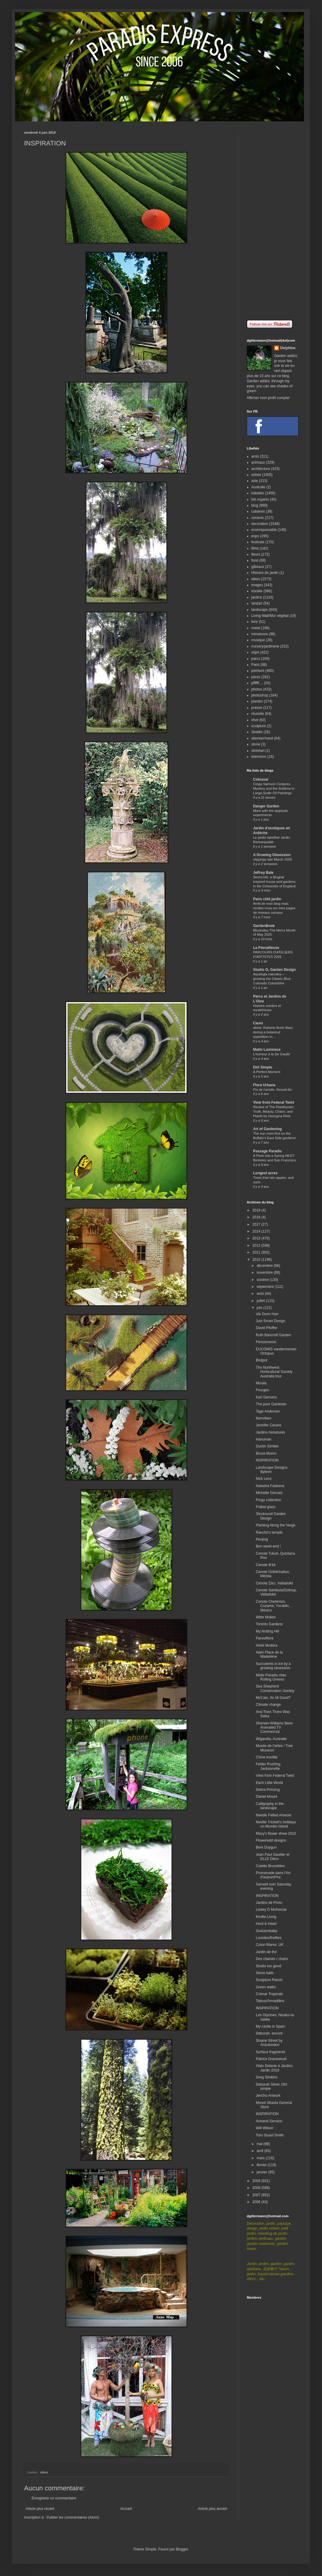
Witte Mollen (266, 1617)
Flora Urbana (264, 1085)
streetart (258, 750)
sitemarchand (262, 738)
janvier (262, 2172)
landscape (259, 610)
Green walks (266, 1987)
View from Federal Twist (273, 1102)
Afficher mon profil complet (268, 398)
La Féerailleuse (266, 948)
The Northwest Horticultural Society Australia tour (274, 1371)
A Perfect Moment (266, 1072)
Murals (261, 1383)
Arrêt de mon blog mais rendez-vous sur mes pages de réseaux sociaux (274, 908)
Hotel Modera (266, 1645)
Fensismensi (266, 1342)
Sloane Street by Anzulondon (269, 2042)
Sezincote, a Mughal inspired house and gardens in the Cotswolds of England (274, 881)
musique (258, 640)
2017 (257, 1224)
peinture (257, 671)
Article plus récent (40, 2509)
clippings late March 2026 (272, 859)
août (261, 1293)
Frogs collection (268, 1500)
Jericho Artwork (268, 2095)
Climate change (268, 1705)
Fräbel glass (265, 1507)
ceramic (257, 518)
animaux (258, 462)
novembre (265, 1272)
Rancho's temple (269, 1532)
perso (255, 677)
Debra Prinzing (268, 1790)
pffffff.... (257, 683)
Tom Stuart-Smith (270, 2135)
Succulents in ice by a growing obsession (273, 1666)
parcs (255, 659)
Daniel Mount (266, 1796)
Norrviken (263, 1418)
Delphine (288, 348)
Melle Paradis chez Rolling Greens (271, 1677)
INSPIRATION (267, 1460)
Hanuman (263, 1439)
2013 (257, 1238)
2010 (257, 1260)
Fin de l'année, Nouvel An (272, 1089)
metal (255, 628)
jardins (256, 597)
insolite (256, 591)
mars (261, 2158)
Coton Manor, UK (269, 1945)
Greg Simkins (266, 2077)
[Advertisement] (272, 221)
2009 (257, 2181)
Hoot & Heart (266, 1924)
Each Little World (269, 1783)
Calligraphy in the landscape (270, 1806)
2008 (257, 2188)
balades (257, 493)
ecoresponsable (264, 530)
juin (260, 1308)
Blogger (182, 2549)
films (255, 548)
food (254, 560)
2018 (257, 1217)
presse (256, 708)
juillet (261, 1301)
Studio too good (268, 1966)
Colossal (260, 779)
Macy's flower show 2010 (276, 1833)
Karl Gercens (266, 1397)
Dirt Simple (262, 1067)
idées (44, 2472)
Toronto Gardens (269, 1624)
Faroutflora (264, 1638)
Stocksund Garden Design (271, 1516)
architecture (260, 469)
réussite (257, 714)
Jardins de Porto (269, 1903)
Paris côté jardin (267, 899)
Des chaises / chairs (272, 1959)
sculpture (258, 726)
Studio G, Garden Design (274, 970)
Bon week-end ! (268, 1546)
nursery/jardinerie (265, 646)
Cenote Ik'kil (265, 1565)
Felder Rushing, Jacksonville (268, 1766)
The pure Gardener (271, 1404)
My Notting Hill (267, 1631)
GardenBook (264, 926)
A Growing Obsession (272, 855)
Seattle (256, 732)
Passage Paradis (267, 1151)
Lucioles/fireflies (268, 1938)
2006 (257, 2202)
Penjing (262, 1539)
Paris (255, 665)
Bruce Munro (266, 1453)
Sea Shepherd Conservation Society (275, 1688)
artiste (256, 475)
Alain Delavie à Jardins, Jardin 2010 (274, 2068)
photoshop (259, 695)
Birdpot (261, 1360)
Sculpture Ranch (269, 1980)
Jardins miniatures (270, 1432)
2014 (257, 1231)
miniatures (259, 634)
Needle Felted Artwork (273, 1815)
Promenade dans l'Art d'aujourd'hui (273, 1875)
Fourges (262, 1390)
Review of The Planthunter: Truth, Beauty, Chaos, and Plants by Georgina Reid (273, 1111)
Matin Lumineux (266, 1049)
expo (255, 536)
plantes (257, 701)
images (257, 585)
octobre (263, 1280)
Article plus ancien (212, 2509)
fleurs (255, 554)
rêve (254, 720)
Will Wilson (265, 2128)
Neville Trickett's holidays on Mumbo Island (276, 1824)
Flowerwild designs (271, 1840)
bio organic (260, 499)
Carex (258, 1023)
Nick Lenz (264, 1479)
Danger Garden (266, 806)
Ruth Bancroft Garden (273, 1335)
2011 (257, 1252)
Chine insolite (266, 1757)
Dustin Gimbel (267, 1446)
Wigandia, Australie (271, 1739)
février (262, 2165)
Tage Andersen (268, 1411)
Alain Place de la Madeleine (269, 1654)
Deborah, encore (269, 2033)
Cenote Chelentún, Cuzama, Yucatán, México (273, 1605)
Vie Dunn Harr (267, 1314)
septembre (266, 1287)
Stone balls (265, 1973)
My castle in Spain (270, 2026)
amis (255, 456)
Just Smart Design (270, 1321)
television (258, 757)
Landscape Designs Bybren (271, 1469)
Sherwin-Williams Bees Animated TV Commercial (274, 1727)
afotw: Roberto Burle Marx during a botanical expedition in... (273, 1032)
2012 (257, 1245)
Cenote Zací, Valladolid (274, 1583)
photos (256, 689)
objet (255, 652)
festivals (257, 542)
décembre (265, 1266)
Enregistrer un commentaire (54, 2498)
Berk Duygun (266, 1847)
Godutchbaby (266, 1931)
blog (254, 505)
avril (260, 2151)
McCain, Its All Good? (273, 1698)
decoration (259, 524)
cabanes (258, 511)
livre (254, 622)
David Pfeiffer (266, 1328)
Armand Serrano (269, 2121)
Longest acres (265, 1173)
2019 (257, 1210)
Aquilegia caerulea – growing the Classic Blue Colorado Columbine (272, 978)
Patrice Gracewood (271, 2059)
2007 (257, 2195)
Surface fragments (270, 2052)
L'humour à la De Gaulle (271, 1054)
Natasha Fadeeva (270, 1486)
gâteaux (257, 567)
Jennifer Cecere (268, 1425)
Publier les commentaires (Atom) (73, 2517)
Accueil (126, 2509)
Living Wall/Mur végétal (270, 616)
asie (254, 481)
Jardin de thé (266, 1952)
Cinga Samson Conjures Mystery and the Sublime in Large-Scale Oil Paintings (273, 788)
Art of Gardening (267, 1129)
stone (255, 744)
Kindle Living (266, 1917)
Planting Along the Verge (275, 1525)
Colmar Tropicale (269, 1994)
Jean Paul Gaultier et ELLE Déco (272, 1856)
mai (260, 2144)
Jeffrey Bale (263, 872)
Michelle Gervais (269, 1493)
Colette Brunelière (270, 1866)
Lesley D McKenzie (271, 1909)
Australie (258, 487)
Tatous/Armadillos (270, 2001)
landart (256, 603)
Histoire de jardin (264, 573)
